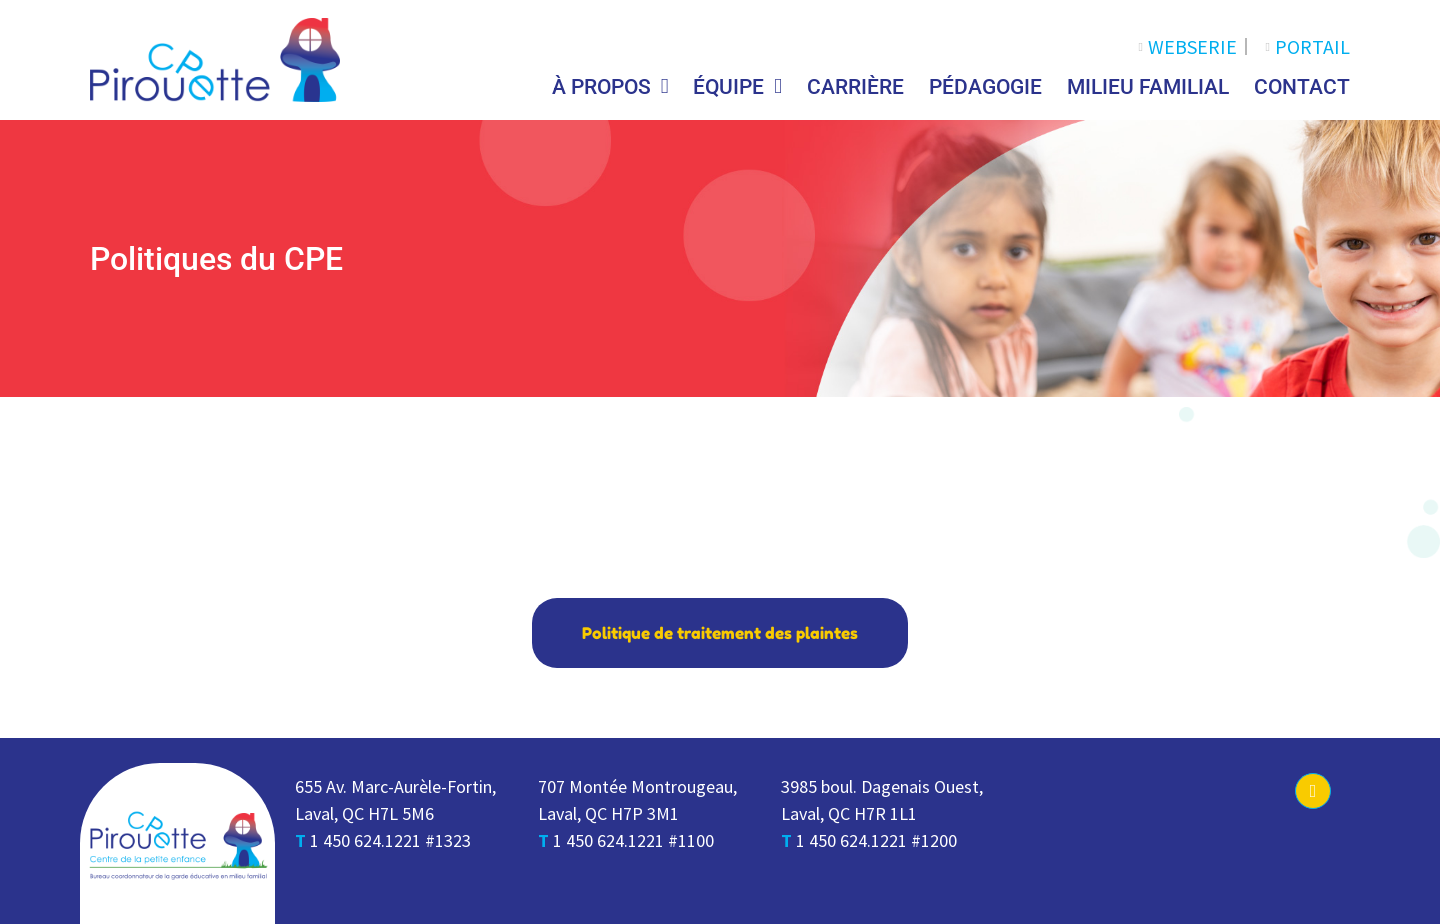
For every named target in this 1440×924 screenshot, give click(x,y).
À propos (610, 86)
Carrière (855, 87)
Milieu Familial (1148, 87)
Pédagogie (985, 87)
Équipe (737, 86)
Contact (1302, 87)
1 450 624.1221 (365, 840)
